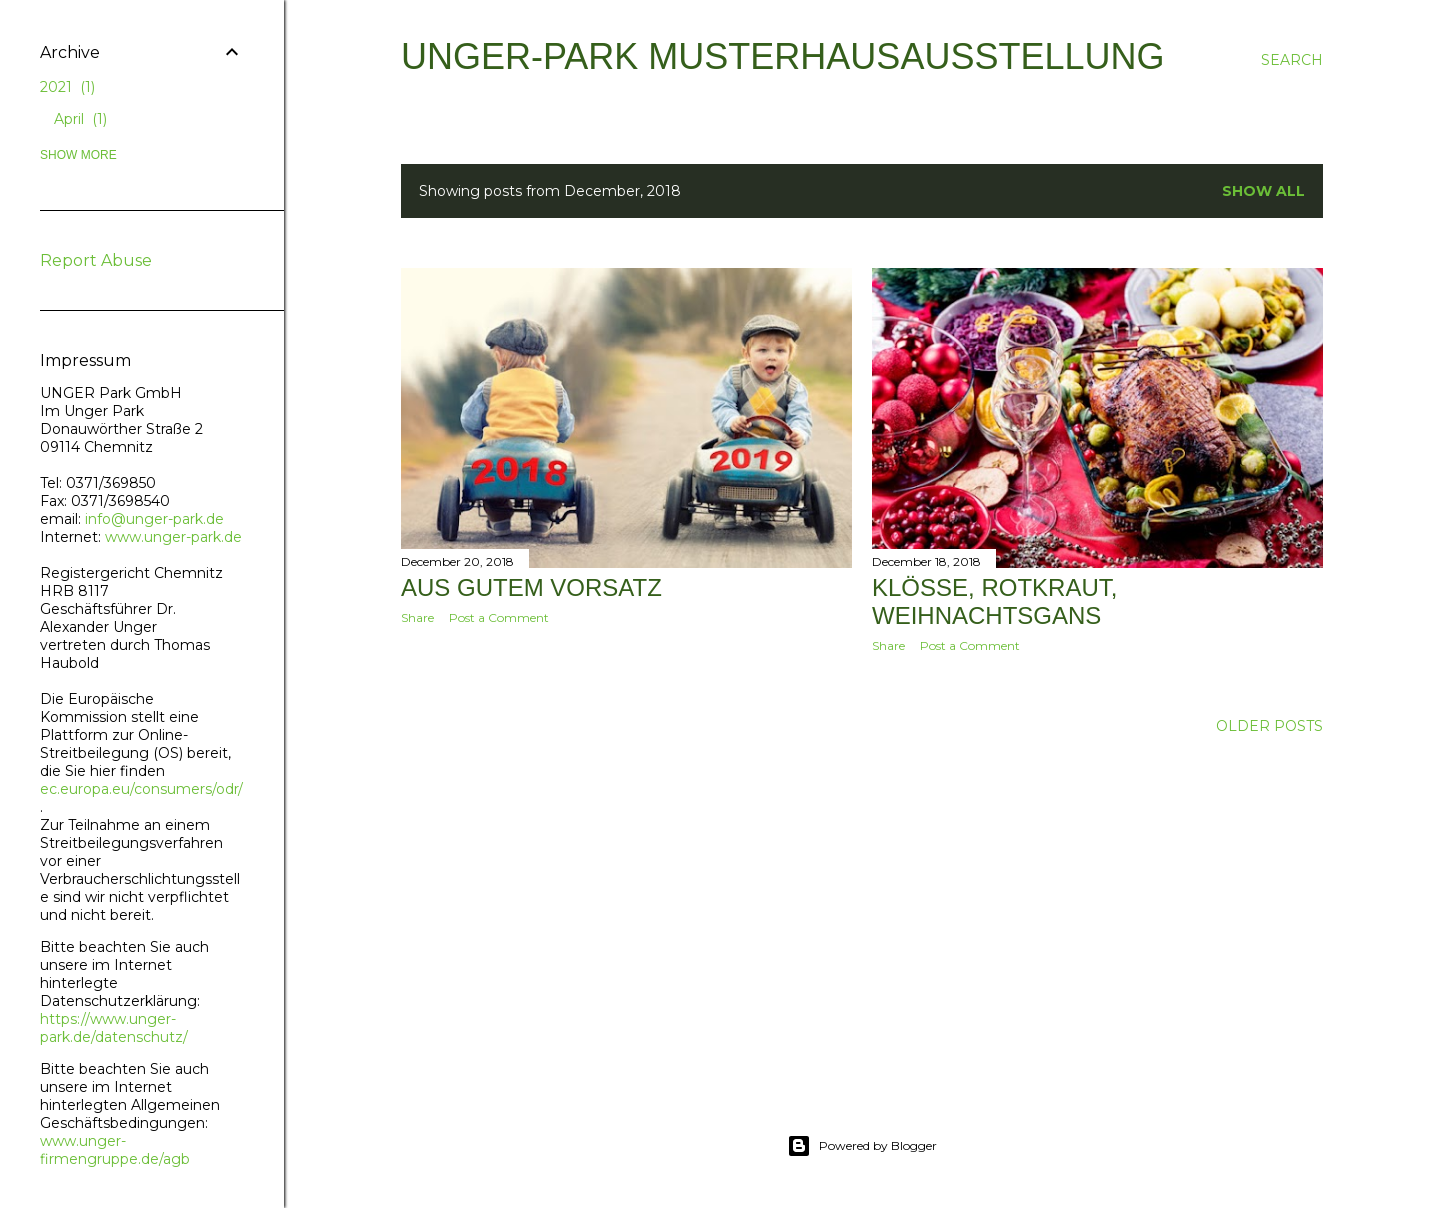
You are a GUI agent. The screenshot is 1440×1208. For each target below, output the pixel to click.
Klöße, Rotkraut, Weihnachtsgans (994, 601)
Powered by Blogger (862, 1146)
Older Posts (1269, 726)
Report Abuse (96, 260)
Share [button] (417, 617)
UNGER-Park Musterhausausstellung (782, 56)
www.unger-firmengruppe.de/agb (115, 1150)
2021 (67, 87)
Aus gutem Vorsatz (531, 587)
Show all (1263, 191)
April (80, 119)
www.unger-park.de (173, 537)
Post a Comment (499, 617)
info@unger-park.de (152, 519)
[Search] (1292, 60)
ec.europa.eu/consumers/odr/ (141, 789)
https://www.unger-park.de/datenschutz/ (114, 1028)
